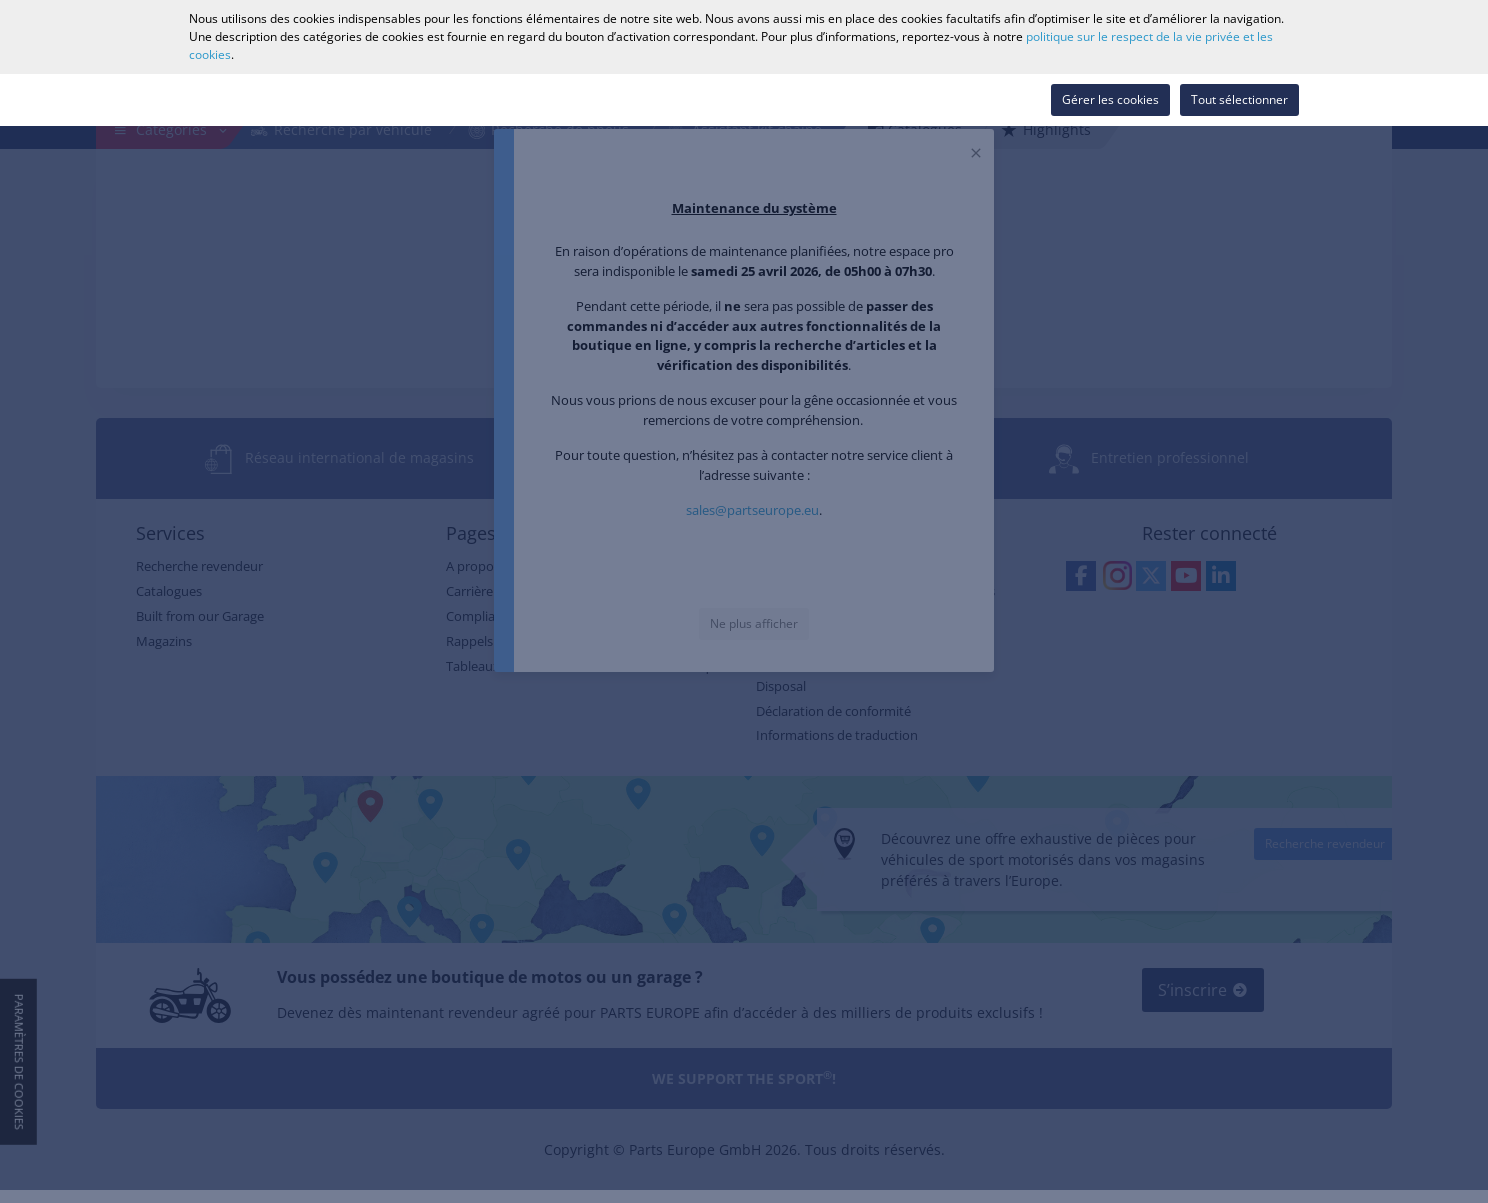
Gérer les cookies (1110, 99)
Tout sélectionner (1239, 99)
